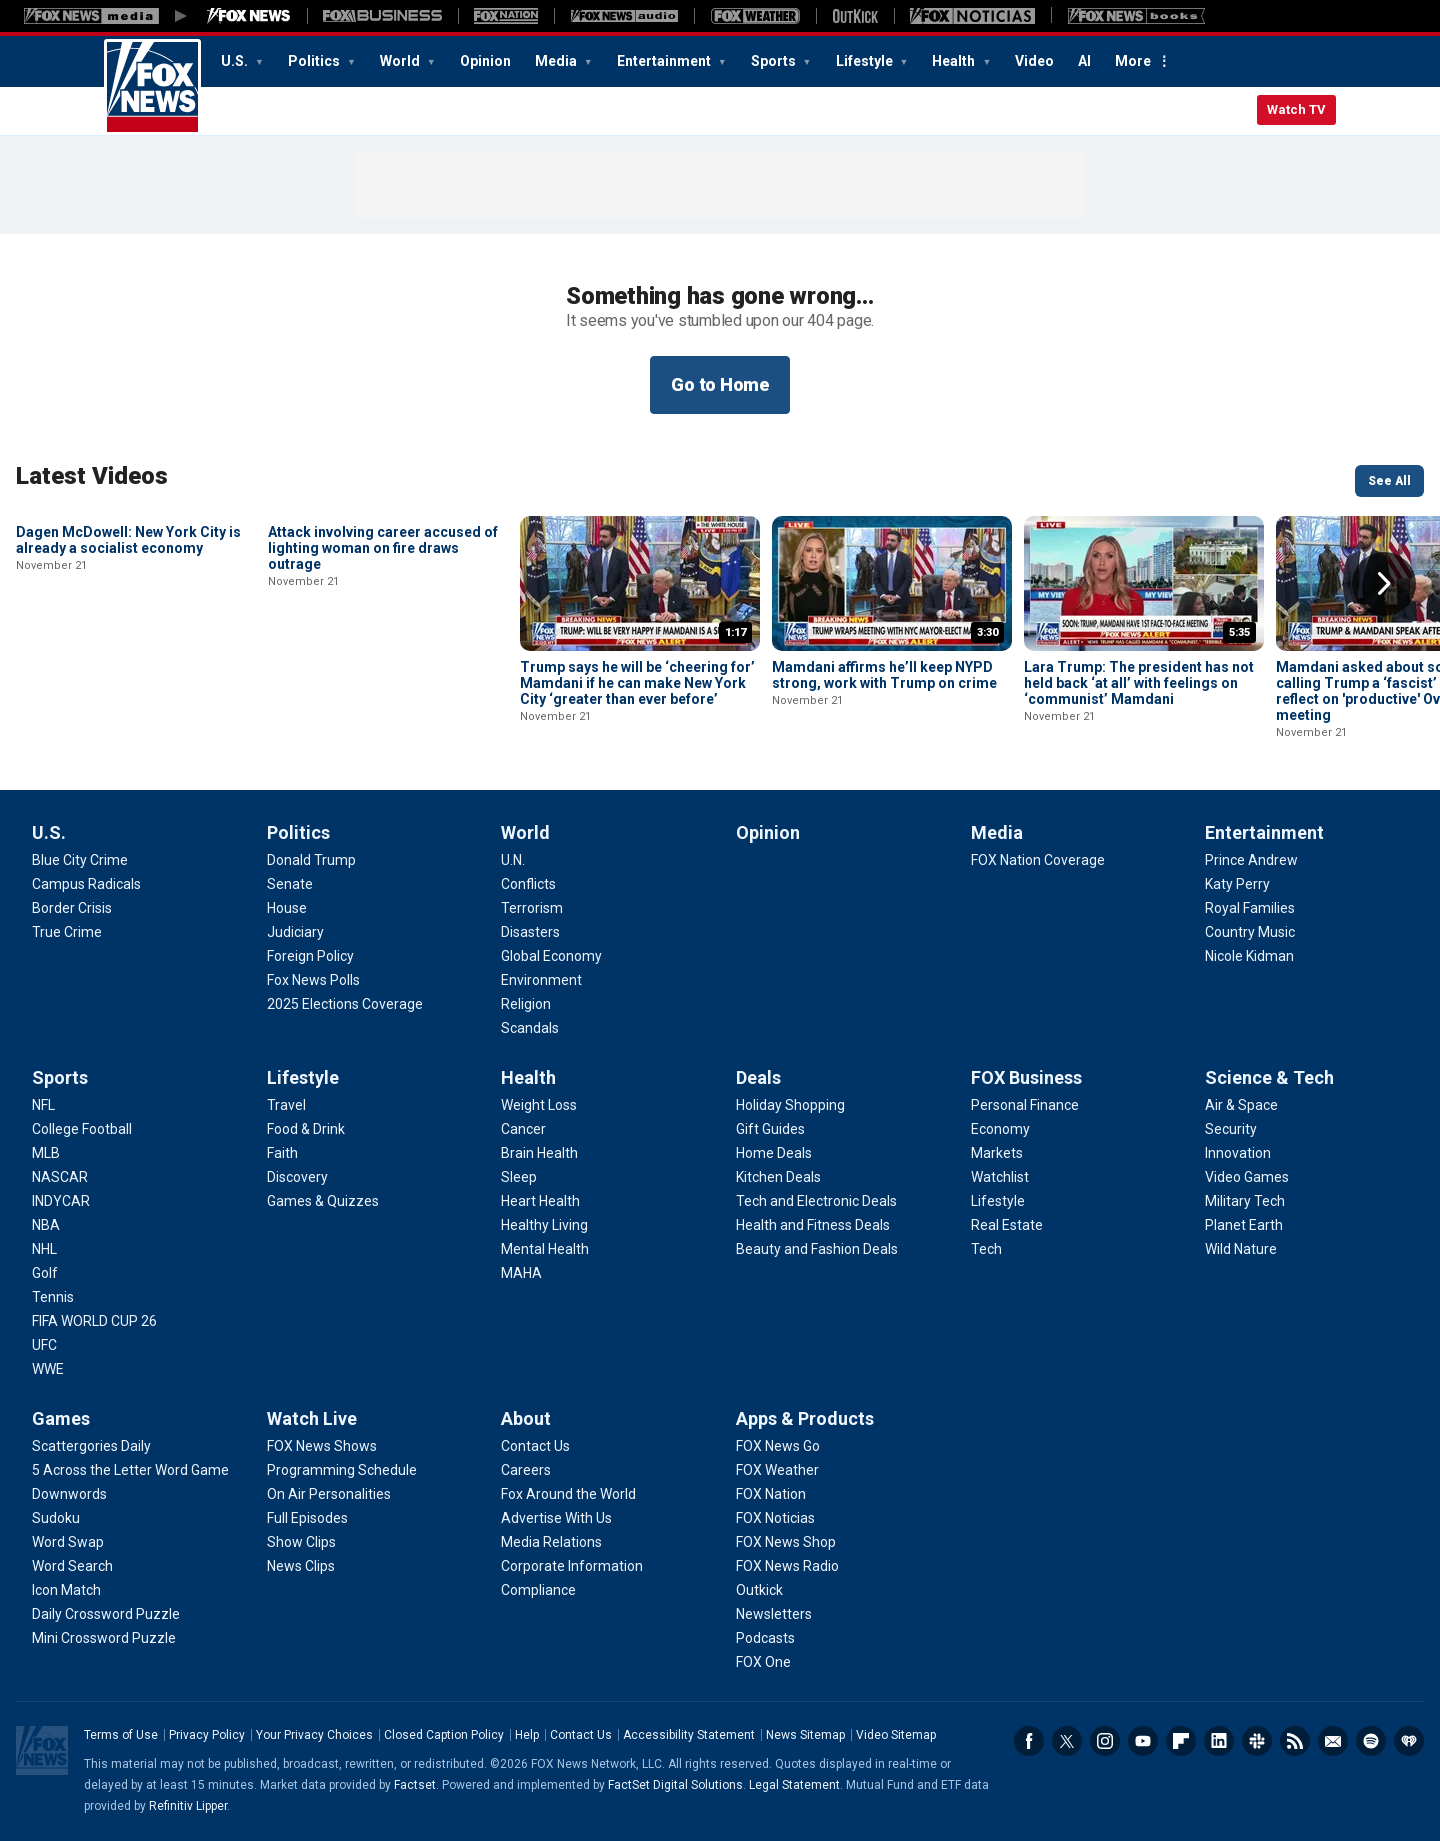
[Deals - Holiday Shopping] (790, 1105)
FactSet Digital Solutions (675, 1785)
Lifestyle (866, 61)
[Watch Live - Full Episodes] (307, 1518)
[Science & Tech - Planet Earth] (1244, 1225)
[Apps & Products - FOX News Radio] (787, 1566)
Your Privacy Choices (314, 1735)
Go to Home (720, 384)
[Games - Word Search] (72, 1566)
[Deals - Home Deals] (774, 1153)
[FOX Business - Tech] (986, 1249)
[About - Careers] (526, 1470)
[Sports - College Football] (82, 1129)
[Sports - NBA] (46, 1225)
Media (557, 61)
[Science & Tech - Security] (1231, 1129)
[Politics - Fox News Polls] (313, 980)
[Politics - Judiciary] (295, 932)
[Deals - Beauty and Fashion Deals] (817, 1249)
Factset (415, 1785)
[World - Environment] (541, 980)
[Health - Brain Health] (539, 1153)
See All (1389, 481)
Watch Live (312, 1418)
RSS (1295, 1741)
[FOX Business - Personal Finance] (1025, 1105)
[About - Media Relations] (551, 1542)
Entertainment (665, 61)
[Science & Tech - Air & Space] (1241, 1105)
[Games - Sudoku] (56, 1518)
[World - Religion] (526, 1004)
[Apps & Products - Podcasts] (765, 1638)
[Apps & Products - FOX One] (763, 1662)
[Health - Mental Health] (545, 1249)
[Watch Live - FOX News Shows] (322, 1446)
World (401, 61)
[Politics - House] (287, 908)
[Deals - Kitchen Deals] (778, 1177)
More (1133, 61)
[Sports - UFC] (44, 1345)
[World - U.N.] (513, 860)
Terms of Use (121, 1735)
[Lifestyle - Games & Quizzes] (323, 1201)
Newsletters (1333, 1741)
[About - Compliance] (538, 1590)
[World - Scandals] (530, 1028)
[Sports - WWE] (48, 1369)
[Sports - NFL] (43, 1105)
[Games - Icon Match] (66, 1590)
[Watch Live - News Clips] (301, 1566)
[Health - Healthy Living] (544, 1225)
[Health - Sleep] (519, 1177)
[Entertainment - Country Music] (1250, 932)
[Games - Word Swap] (68, 1542)
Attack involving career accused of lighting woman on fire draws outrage (383, 683)
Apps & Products (805, 1418)
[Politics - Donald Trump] (311, 860)
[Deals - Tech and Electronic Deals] (816, 1201)
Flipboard (1181, 1741)
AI (1084, 61)
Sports (775, 61)
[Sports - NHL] (44, 1249)
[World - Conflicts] (528, 884)
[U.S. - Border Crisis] (72, 908)
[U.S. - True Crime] (67, 932)
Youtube (1143, 1741)
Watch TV (1296, 109)
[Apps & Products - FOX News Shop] (786, 1542)
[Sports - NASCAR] (60, 1177)
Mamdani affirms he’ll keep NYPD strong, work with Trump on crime (884, 675)
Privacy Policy (207, 1735)
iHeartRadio (1409, 1741)
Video (1034, 61)
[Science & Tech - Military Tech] (1245, 1201)
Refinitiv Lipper (188, 1806)
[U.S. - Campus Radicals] (86, 884)
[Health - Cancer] (523, 1129)
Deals (758, 1077)
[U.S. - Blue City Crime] (80, 860)
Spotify (1371, 1741)
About (526, 1418)
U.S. (236, 61)
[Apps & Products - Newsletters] (774, 1614)
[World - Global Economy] (551, 956)
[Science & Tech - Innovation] (1238, 1153)
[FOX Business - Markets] (997, 1153)
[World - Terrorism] (532, 908)
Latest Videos (92, 476)
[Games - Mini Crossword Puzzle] (104, 1638)
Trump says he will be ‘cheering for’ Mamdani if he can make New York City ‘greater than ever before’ (637, 683)
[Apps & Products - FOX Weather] (777, 1470)
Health (955, 61)
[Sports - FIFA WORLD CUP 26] (94, 1321)
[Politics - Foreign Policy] (310, 956)
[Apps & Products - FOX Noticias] (775, 1518)
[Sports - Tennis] (53, 1297)
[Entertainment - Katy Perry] (1237, 884)
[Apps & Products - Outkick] (759, 1590)
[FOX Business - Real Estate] (1007, 1225)
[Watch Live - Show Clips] (301, 1542)
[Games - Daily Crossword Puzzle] (106, 1614)
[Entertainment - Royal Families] (1250, 908)
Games (61, 1418)
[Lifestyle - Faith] (282, 1153)
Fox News (152, 87)
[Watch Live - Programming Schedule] (342, 1470)
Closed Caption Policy (444, 1735)
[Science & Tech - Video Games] (1247, 1177)
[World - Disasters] (530, 932)
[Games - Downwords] (69, 1494)
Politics (315, 61)
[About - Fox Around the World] (568, 1494)
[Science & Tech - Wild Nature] (1241, 1249)
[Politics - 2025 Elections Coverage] (345, 1004)
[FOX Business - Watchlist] (1000, 1177)
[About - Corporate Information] (572, 1566)
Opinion (485, 61)
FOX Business (1026, 1077)
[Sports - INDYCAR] (61, 1201)
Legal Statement (794, 1785)
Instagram (1105, 1741)
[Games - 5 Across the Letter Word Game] (130, 1470)
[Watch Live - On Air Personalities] (329, 1494)
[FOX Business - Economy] (1000, 1129)
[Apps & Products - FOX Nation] (771, 1494)
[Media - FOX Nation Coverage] (1038, 860)
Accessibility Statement (689, 1735)
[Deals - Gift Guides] (770, 1129)
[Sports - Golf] (45, 1273)
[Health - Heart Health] (540, 1201)
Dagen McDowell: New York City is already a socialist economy (128, 675)
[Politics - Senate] (290, 884)
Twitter (1067, 1741)
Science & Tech (1269, 1077)
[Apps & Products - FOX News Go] (778, 1446)
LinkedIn (1219, 1741)
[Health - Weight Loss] (539, 1105)
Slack (1257, 1741)
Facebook (1029, 1741)
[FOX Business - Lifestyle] (998, 1201)
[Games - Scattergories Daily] (91, 1446)
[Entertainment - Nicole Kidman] (1249, 956)
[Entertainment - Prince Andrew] (1251, 860)
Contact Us (581, 1735)
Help (527, 1735)
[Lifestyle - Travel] (286, 1105)
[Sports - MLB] (46, 1153)
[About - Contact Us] (535, 1446)
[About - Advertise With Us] (556, 1518)
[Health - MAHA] (521, 1273)
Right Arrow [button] (1384, 584)
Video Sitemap (896, 1735)
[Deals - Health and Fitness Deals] (813, 1225)
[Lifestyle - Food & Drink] (306, 1129)
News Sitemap (805, 1735)
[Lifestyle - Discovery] (297, 1177)
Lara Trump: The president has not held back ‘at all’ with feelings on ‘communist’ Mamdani (1139, 683)
